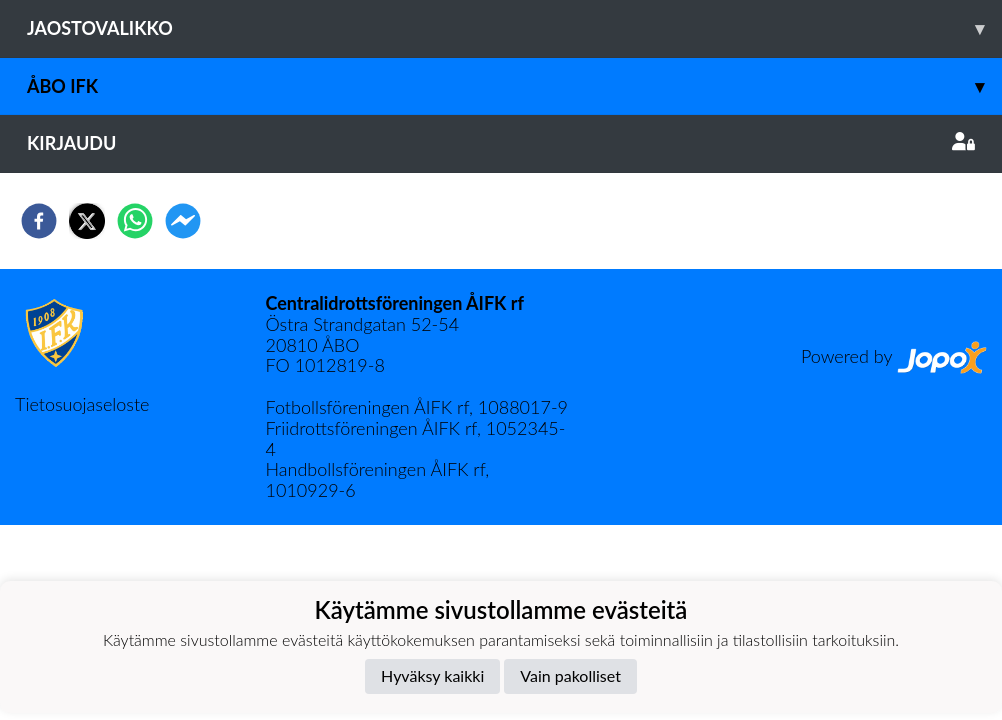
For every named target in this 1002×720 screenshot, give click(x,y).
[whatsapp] (135, 221)
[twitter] (87, 221)
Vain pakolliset (570, 675)
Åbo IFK (514, 86)
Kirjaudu (501, 143)
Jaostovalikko (514, 28)
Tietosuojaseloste (82, 404)
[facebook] (39, 221)
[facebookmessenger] (183, 221)
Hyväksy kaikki (432, 675)
